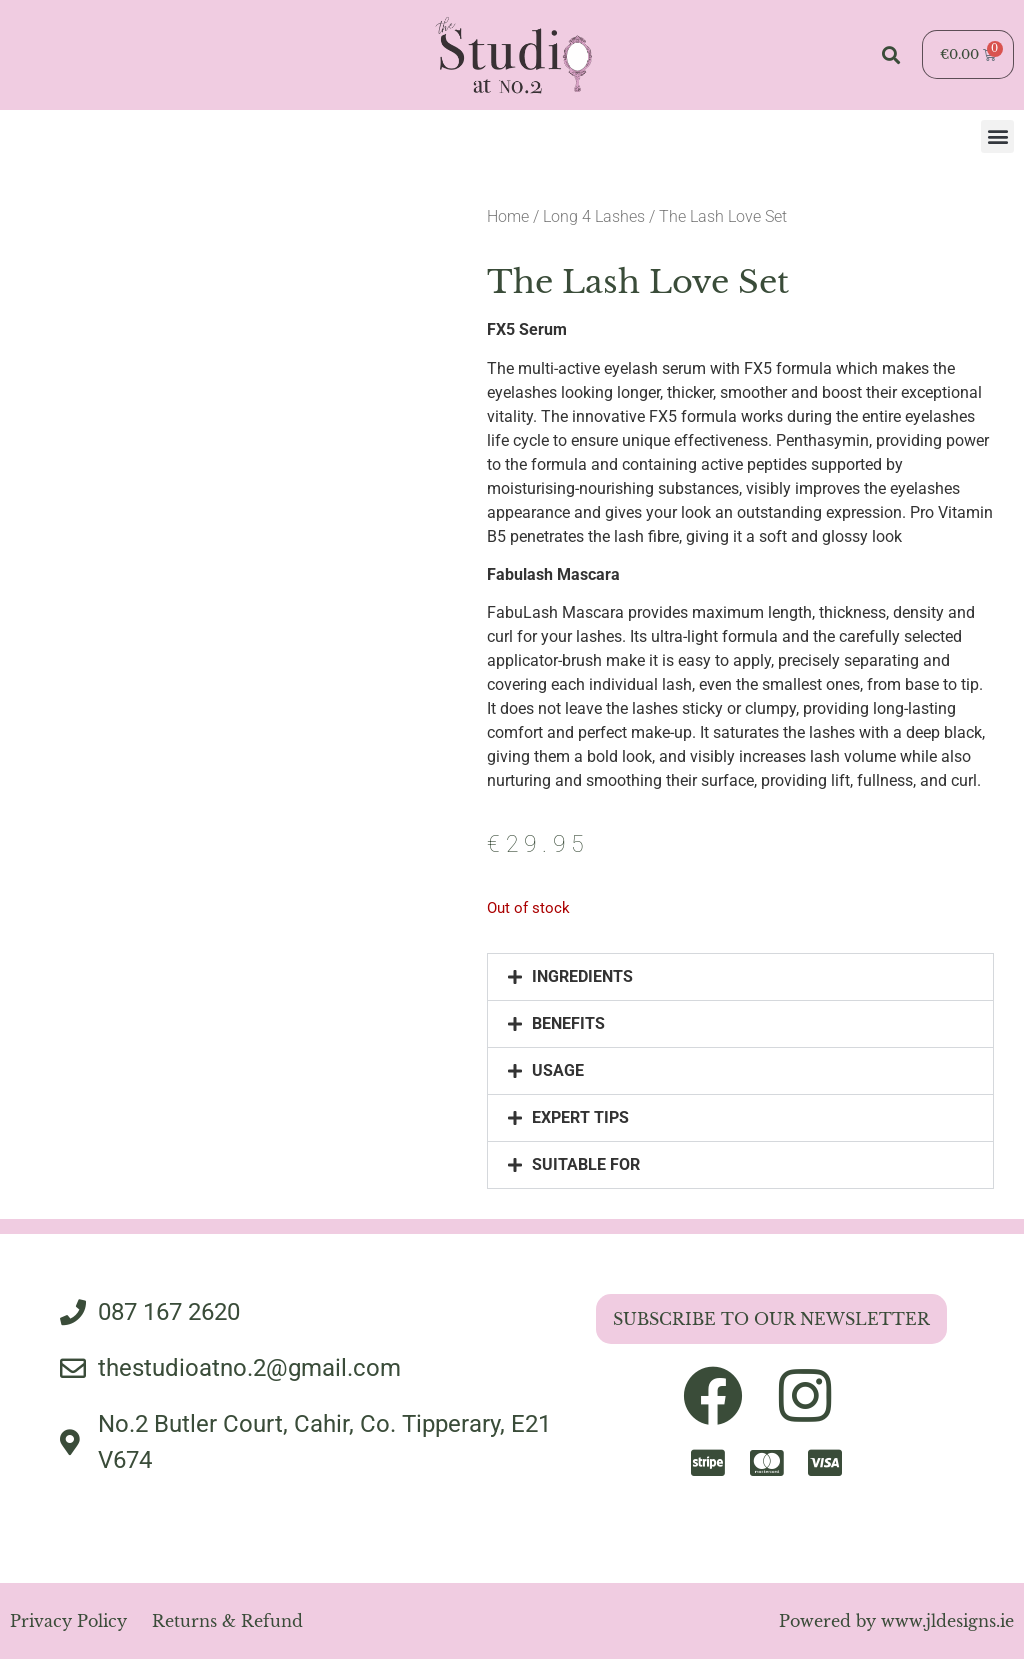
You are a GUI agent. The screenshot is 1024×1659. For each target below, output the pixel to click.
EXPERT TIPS (580, 1117)
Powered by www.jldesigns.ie (896, 1621)
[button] (890, 54)
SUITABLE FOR (586, 1164)
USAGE (558, 1070)
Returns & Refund (227, 1621)
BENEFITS (568, 1023)
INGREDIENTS (582, 976)
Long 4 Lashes (594, 216)
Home (508, 216)
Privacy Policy (68, 1621)
